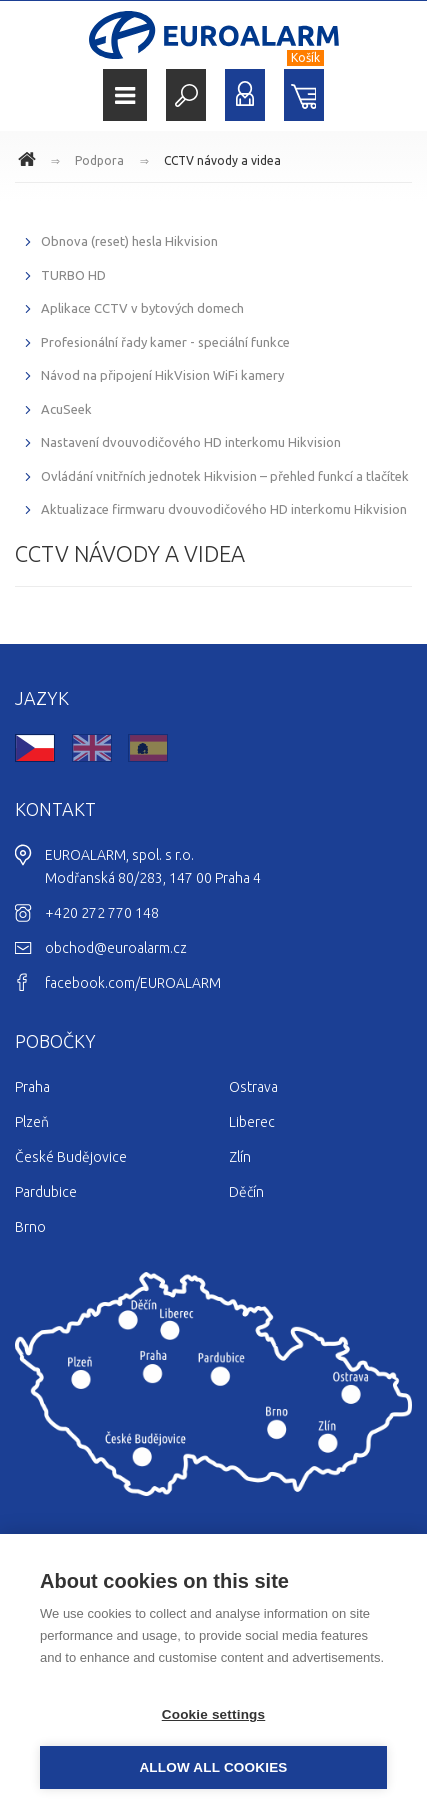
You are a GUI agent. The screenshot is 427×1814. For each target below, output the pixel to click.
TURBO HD (73, 275)
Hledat (186, 95)
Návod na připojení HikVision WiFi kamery (162, 375)
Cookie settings (214, 1714)
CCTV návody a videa (222, 160)
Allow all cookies (213, 1767)
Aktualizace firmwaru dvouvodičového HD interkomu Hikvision (224, 509)
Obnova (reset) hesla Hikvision (129, 241)
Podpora (99, 160)
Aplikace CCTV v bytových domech (142, 308)
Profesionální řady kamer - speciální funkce (165, 342)
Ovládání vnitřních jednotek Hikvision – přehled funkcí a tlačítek (225, 476)
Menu (125, 95)
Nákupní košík (304, 95)
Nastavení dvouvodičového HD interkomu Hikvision (191, 442)
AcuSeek (66, 409)
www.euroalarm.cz (30, 162)
